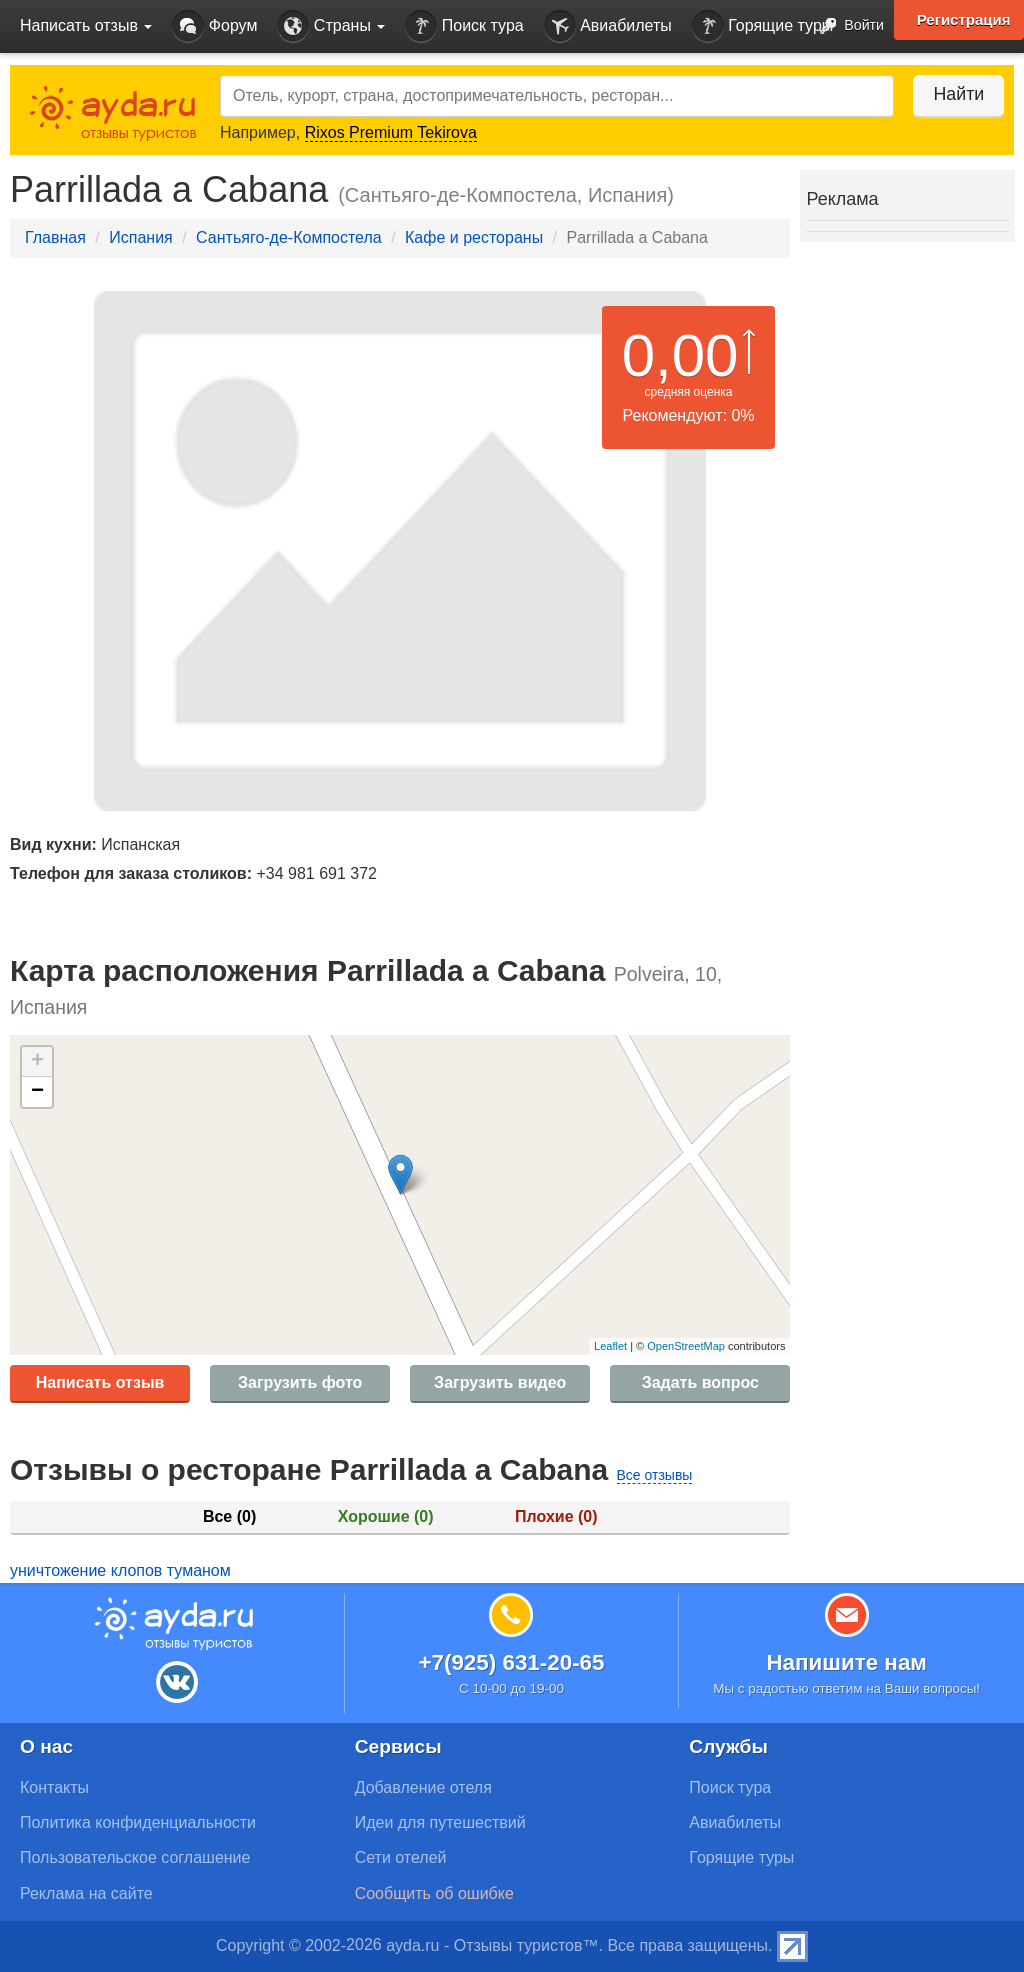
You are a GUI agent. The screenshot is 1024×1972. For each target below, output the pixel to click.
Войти (846, 26)
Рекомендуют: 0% (689, 415)
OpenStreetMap (686, 1346)
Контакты (54, 1787)
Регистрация (963, 20)
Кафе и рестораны (474, 237)
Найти (953, 94)
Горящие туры (763, 26)
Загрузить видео (500, 1382)
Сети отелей (401, 1857)
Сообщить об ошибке (434, 1893)
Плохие (556, 1516)
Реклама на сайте (86, 1893)
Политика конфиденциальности (138, 1822)
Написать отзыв (100, 1382)
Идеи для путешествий (440, 1822)
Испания (141, 237)
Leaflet (610, 1346)
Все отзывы (655, 1475)
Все (229, 1516)
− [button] (37, 1092)
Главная (55, 237)
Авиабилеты (608, 26)
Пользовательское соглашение (135, 1857)
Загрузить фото (300, 1382)
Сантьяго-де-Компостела (289, 237)
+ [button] (37, 1062)
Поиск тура (464, 26)
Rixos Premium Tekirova (391, 132)
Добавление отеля (423, 1787)
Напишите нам (846, 1662)
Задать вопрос (700, 1382)
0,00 (680, 355)
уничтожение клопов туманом (120, 1570)
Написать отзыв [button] (86, 25)
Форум (214, 26)
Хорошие (386, 1516)
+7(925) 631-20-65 (511, 1662)
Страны (331, 26)
